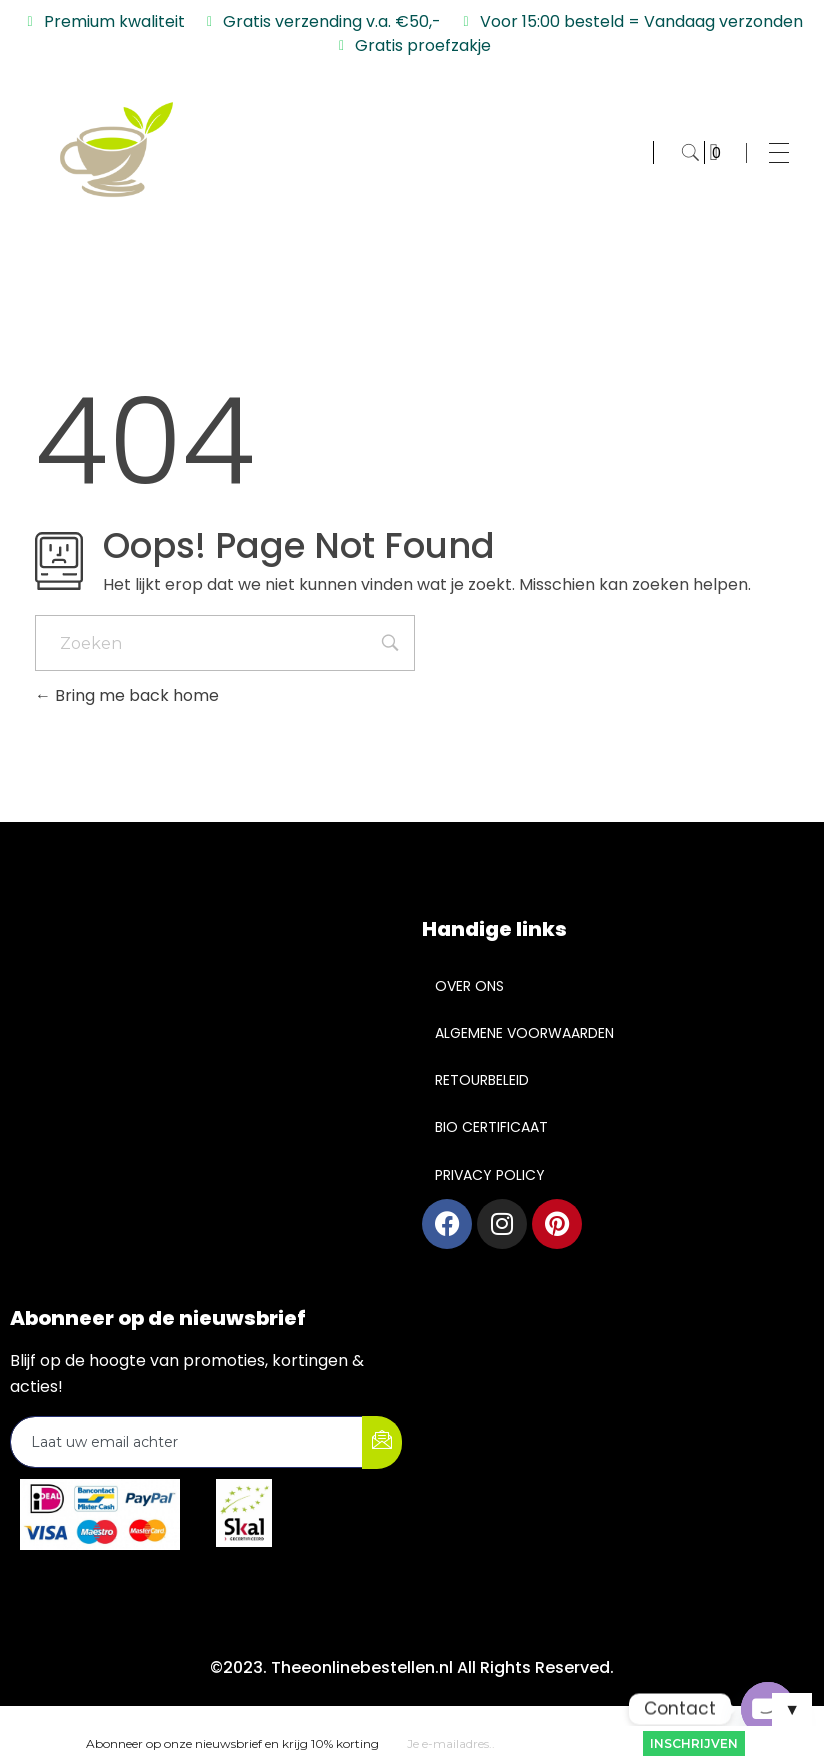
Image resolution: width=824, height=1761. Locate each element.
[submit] (382, 1442)
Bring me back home (127, 695)
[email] (187, 1442)
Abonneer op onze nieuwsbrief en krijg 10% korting (232, 1743)
